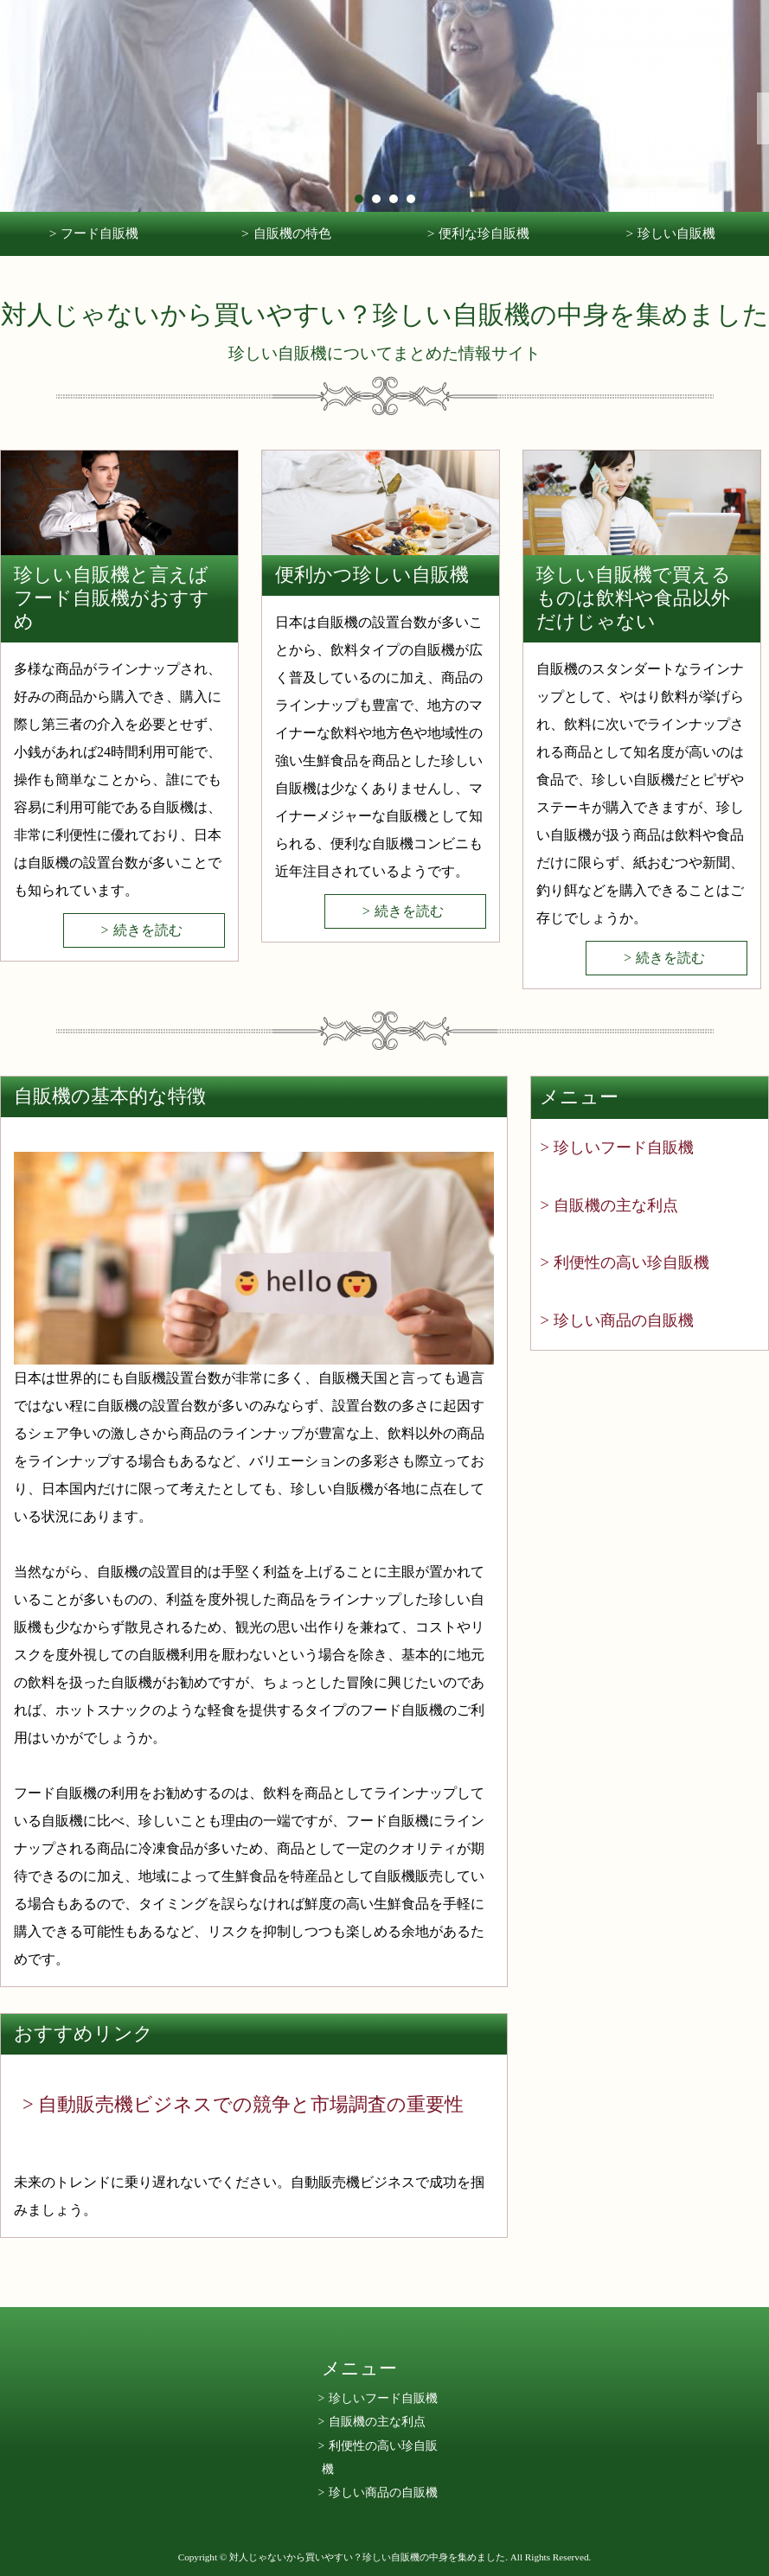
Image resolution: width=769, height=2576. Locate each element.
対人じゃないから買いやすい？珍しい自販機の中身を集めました (385, 314)
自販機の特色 (292, 233)
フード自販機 (99, 233)
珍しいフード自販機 (624, 1147)
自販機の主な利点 (616, 1205)
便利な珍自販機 (484, 233)
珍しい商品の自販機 (624, 1320)
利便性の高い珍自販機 (631, 1262)
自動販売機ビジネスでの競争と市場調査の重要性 (251, 2104)
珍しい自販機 (676, 233)
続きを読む (148, 930)
